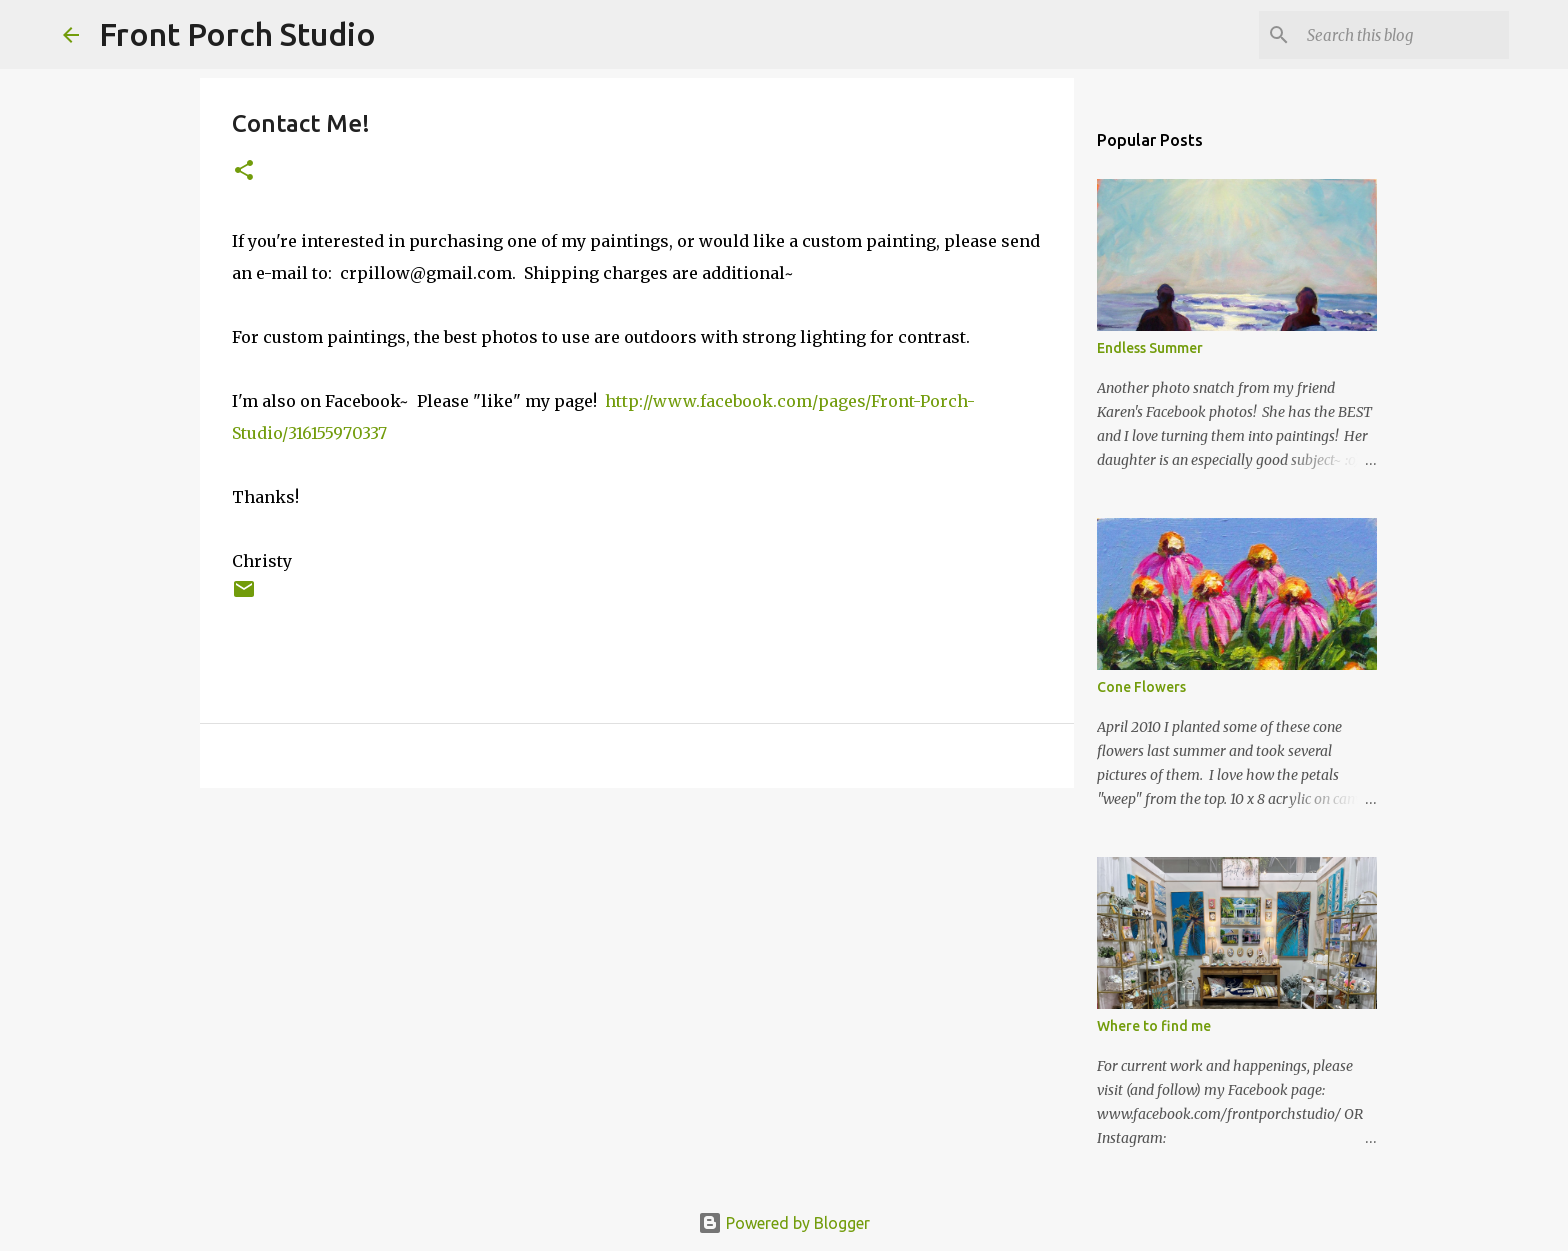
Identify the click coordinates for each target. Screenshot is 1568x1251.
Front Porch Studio (237, 34)
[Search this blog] (1404, 35)
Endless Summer (1150, 348)
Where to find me (1154, 1026)
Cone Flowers (1141, 687)
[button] (244, 171)
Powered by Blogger (784, 1223)
